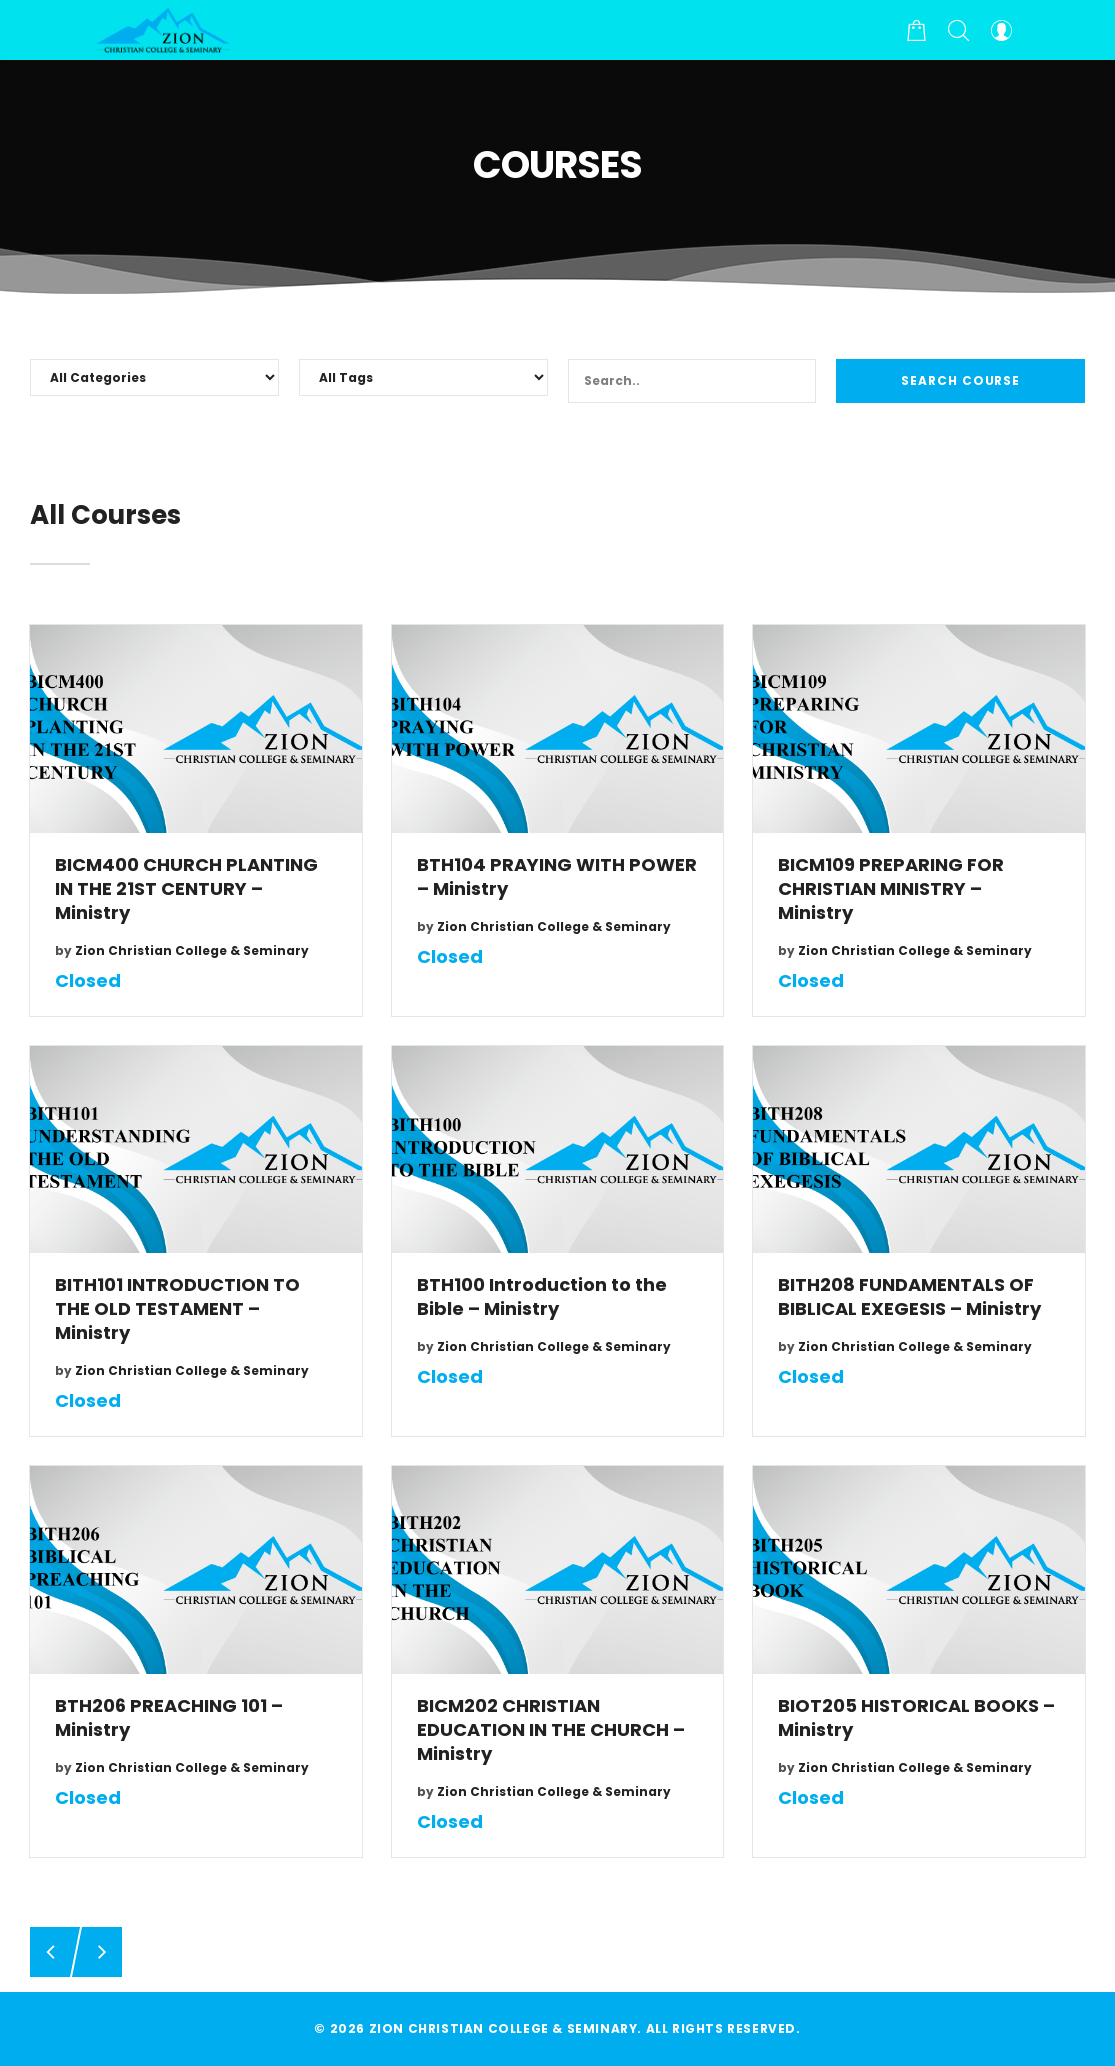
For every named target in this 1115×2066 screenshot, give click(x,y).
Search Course (960, 380)
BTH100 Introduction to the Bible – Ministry (542, 1297)
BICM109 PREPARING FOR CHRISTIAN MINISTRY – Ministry (891, 889)
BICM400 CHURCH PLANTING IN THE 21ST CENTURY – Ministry (186, 889)
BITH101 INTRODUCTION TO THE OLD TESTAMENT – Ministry (177, 1309)
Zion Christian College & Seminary (192, 950)
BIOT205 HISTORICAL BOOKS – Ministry (916, 1718)
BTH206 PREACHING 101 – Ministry (169, 1718)
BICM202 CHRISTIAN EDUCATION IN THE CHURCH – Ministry (551, 1730)
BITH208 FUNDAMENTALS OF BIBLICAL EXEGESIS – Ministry (909, 1297)
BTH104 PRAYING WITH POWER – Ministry (557, 877)
